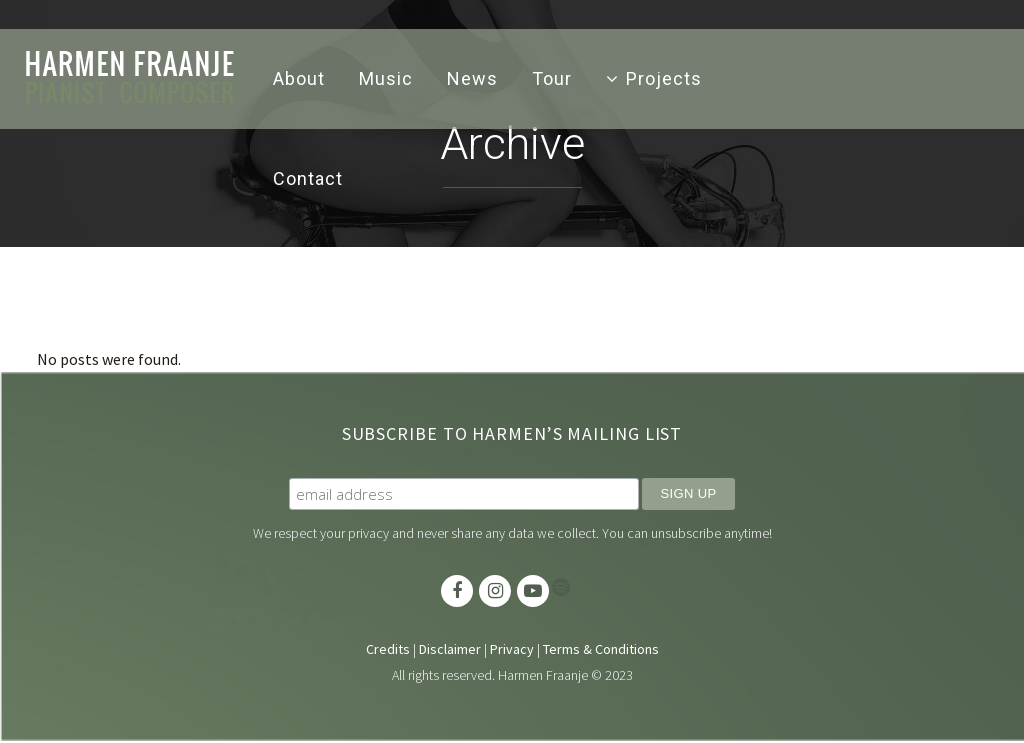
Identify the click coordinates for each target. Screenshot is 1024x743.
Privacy (512, 651)
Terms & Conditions (601, 651)
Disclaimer (450, 651)
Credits (388, 651)
